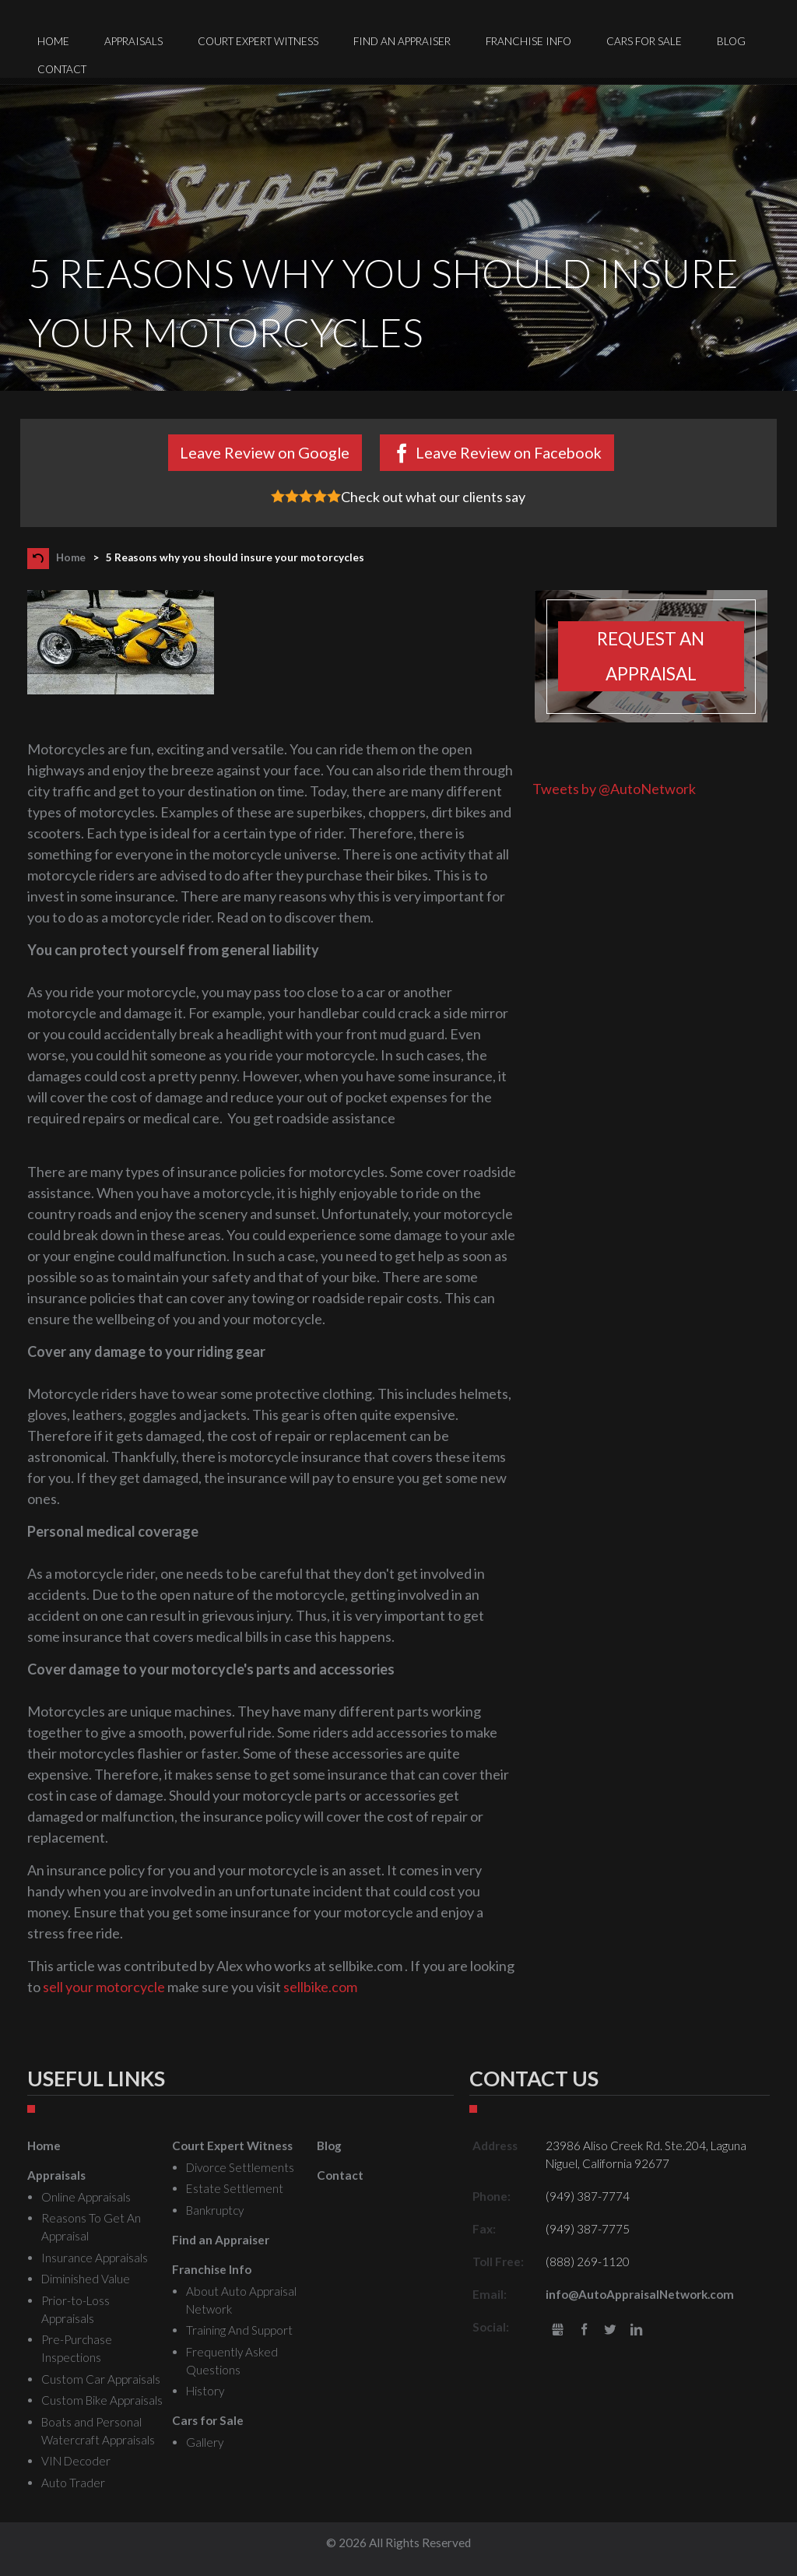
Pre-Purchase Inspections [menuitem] (76, 2348)
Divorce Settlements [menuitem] (240, 2167)
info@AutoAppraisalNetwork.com (640, 2294)
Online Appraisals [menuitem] (86, 2197)
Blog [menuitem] (731, 41)
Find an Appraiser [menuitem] (402, 41)
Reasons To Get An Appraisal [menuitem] (91, 2227)
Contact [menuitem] (61, 69)
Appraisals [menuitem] (133, 41)
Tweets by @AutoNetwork (614, 788)
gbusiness (558, 2330)
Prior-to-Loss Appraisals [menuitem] (75, 2309)
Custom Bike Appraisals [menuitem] (102, 2400)
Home (71, 557)
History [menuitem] (205, 2391)
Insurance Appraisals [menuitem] (94, 2258)
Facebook (584, 2330)
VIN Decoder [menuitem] (76, 2461)
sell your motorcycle (104, 1986)
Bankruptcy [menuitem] (215, 2210)
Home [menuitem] (53, 41)
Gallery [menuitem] (204, 2442)
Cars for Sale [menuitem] (644, 41)
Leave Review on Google (264, 452)
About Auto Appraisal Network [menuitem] (241, 2300)
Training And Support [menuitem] (239, 2330)
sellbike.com (320, 1986)
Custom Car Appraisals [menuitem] (100, 2379)
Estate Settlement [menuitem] (234, 2188)
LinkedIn (636, 2330)
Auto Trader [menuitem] (73, 2483)
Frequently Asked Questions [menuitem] (232, 2361)
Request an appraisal (650, 656)
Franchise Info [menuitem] (528, 41)
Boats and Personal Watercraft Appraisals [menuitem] (98, 2431)
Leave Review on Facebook (509, 452)
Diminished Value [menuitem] (85, 2279)
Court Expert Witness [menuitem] (258, 41)
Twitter (610, 2330)
